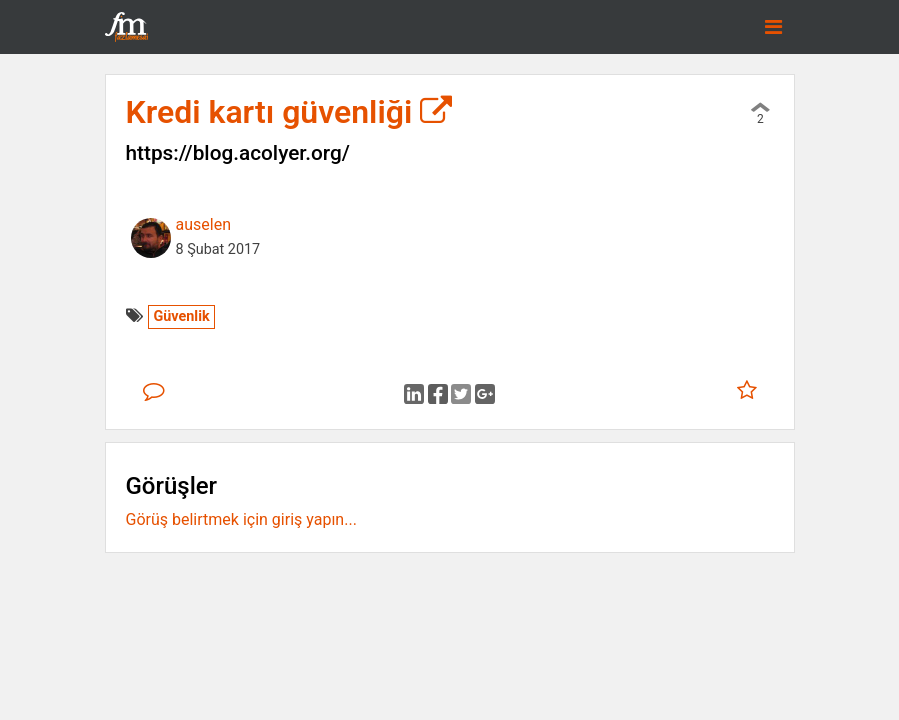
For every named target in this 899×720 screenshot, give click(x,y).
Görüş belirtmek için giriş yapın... (241, 519)
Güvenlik (181, 316)
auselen (203, 224)
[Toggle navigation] (773, 27)
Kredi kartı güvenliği (289, 112)
